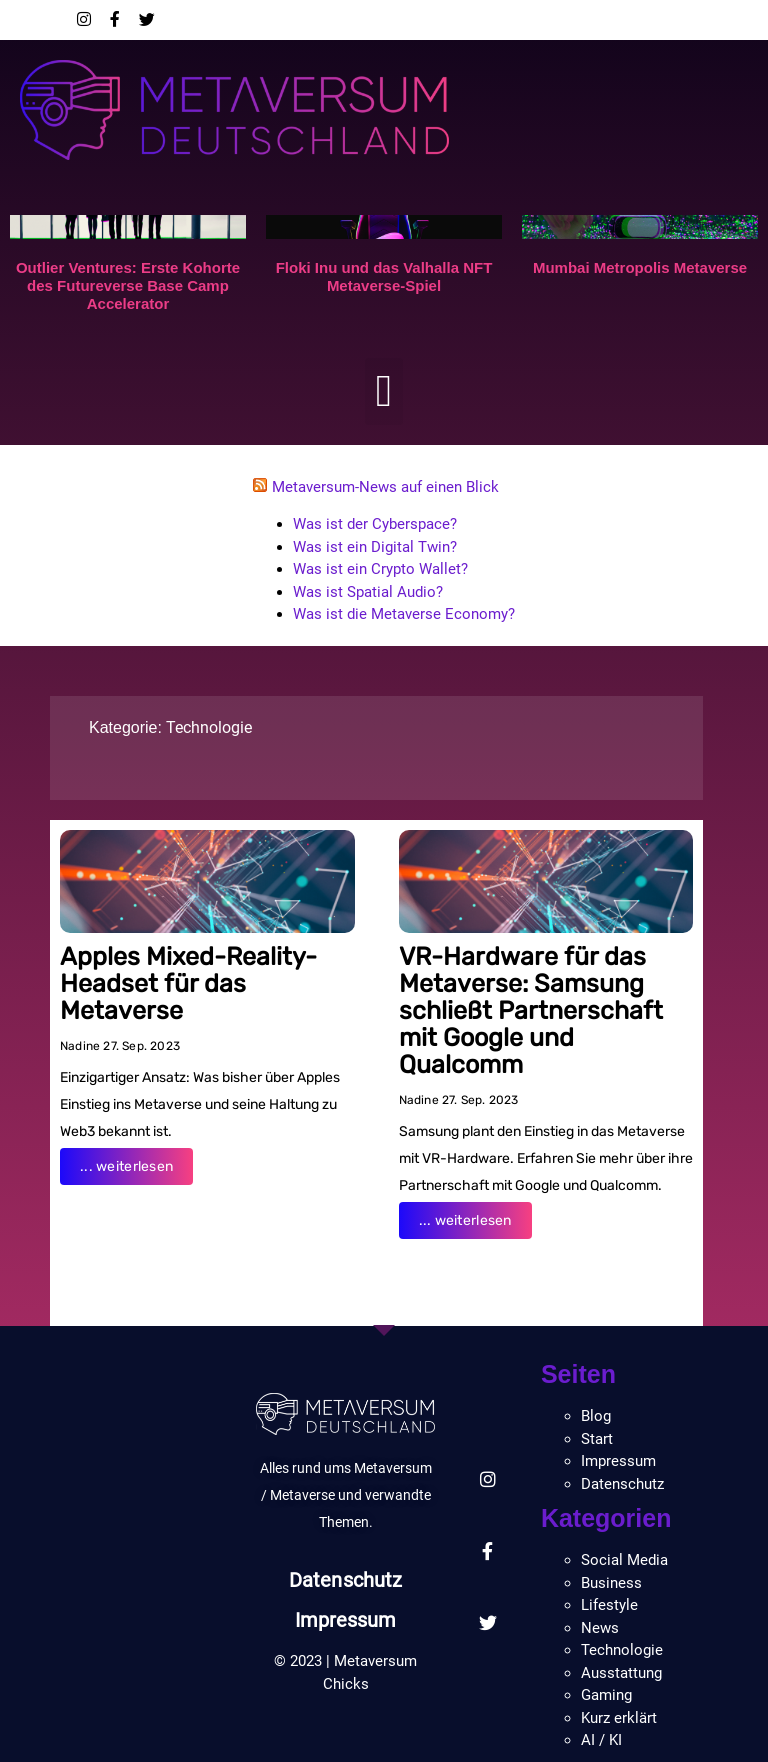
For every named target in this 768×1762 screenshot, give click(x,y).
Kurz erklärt (619, 1718)
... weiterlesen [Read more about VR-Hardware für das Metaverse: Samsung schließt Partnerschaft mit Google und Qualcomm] (465, 1220)
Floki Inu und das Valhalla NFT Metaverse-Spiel (384, 276)
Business (611, 1583)
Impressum (346, 1620)
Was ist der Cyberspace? (375, 524)
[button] (384, 392)
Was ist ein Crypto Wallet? (380, 569)
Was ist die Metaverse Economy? (404, 614)
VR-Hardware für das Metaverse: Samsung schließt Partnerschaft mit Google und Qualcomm (531, 1010)
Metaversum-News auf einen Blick (385, 487)
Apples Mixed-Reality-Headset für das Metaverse (188, 983)
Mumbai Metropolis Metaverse (640, 267)
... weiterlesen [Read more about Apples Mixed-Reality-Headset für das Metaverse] (126, 1166)
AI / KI (601, 1740)
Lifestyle (609, 1605)
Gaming (606, 1695)
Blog (596, 1416)
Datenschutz (345, 1580)
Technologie (209, 727)
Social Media (624, 1560)
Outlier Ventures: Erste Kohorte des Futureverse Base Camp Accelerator (128, 285)
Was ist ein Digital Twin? (375, 547)
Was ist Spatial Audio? (368, 592)
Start (597, 1439)
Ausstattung (621, 1673)
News (600, 1628)
